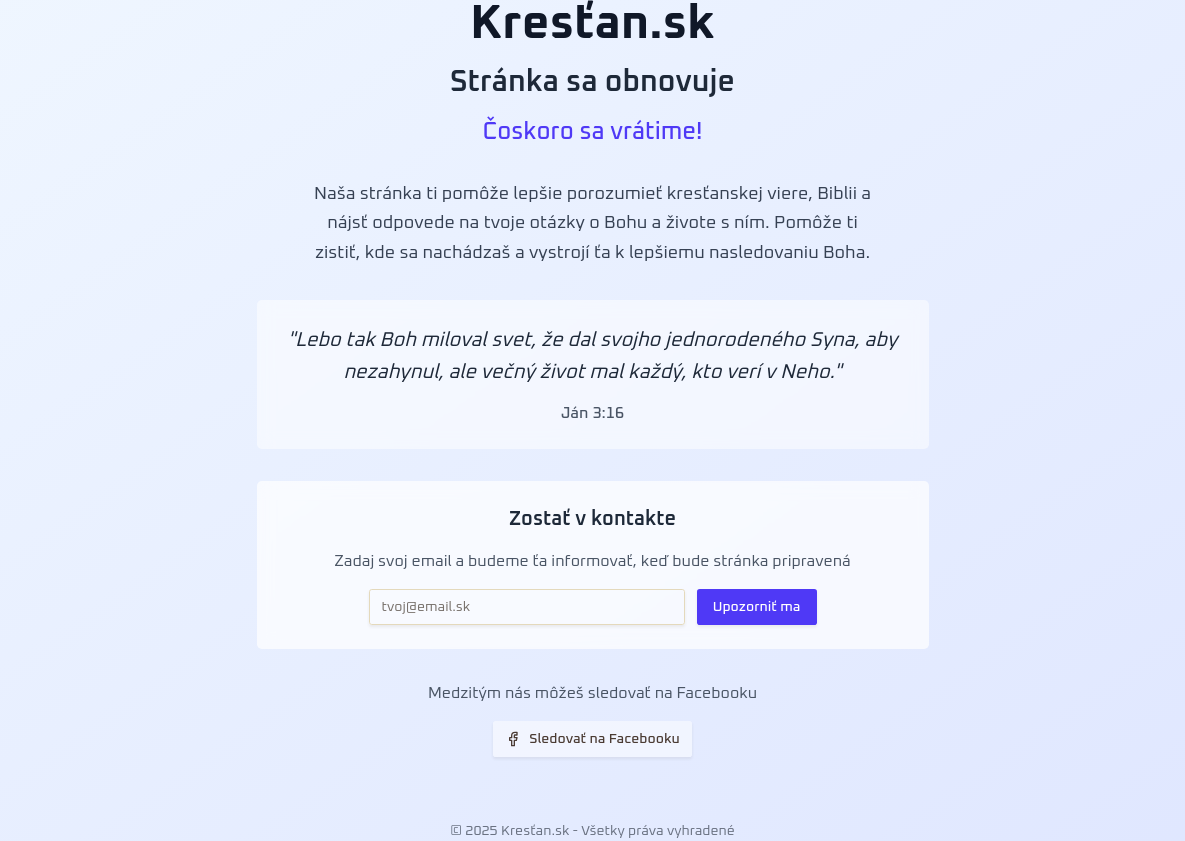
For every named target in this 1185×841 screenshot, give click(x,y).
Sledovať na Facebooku (592, 739)
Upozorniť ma (757, 607)
